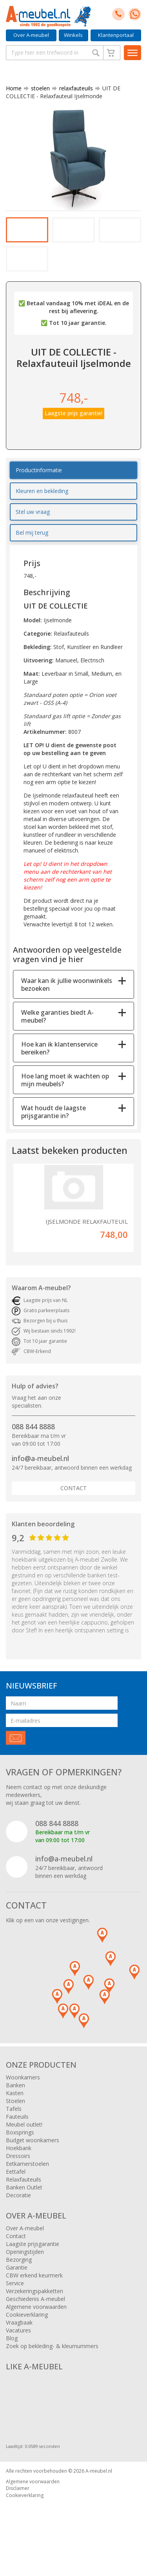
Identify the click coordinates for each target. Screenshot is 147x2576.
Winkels (73, 35)
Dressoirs (18, 2176)
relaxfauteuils (72, 88)
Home (14, 88)
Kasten (15, 2113)
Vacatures (18, 2350)
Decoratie (18, 2215)
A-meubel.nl (98, 2491)
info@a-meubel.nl (40, 1478)
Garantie (16, 2288)
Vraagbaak (19, 2343)
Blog (12, 2358)
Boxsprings (20, 2152)
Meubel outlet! (24, 2145)
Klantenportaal (116, 35)
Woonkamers (23, 2097)
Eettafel (15, 2192)
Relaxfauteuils (23, 2200)
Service (15, 2303)
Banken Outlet (24, 2207)
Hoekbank (18, 2168)
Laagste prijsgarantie (32, 2264)
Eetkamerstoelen (27, 2184)
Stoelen (15, 2121)
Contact (73, 1508)
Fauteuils (17, 2137)
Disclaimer (17, 2508)
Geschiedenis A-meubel (35, 2319)
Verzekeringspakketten (34, 2311)
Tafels (14, 2129)
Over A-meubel (31, 35)
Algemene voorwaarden (36, 2327)
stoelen (37, 88)
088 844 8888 (33, 1447)
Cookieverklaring (27, 2335)
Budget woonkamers (32, 2160)
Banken (15, 2105)
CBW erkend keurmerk (34, 2295)
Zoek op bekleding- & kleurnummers (52, 2366)
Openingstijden (25, 2272)
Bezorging (19, 2280)
